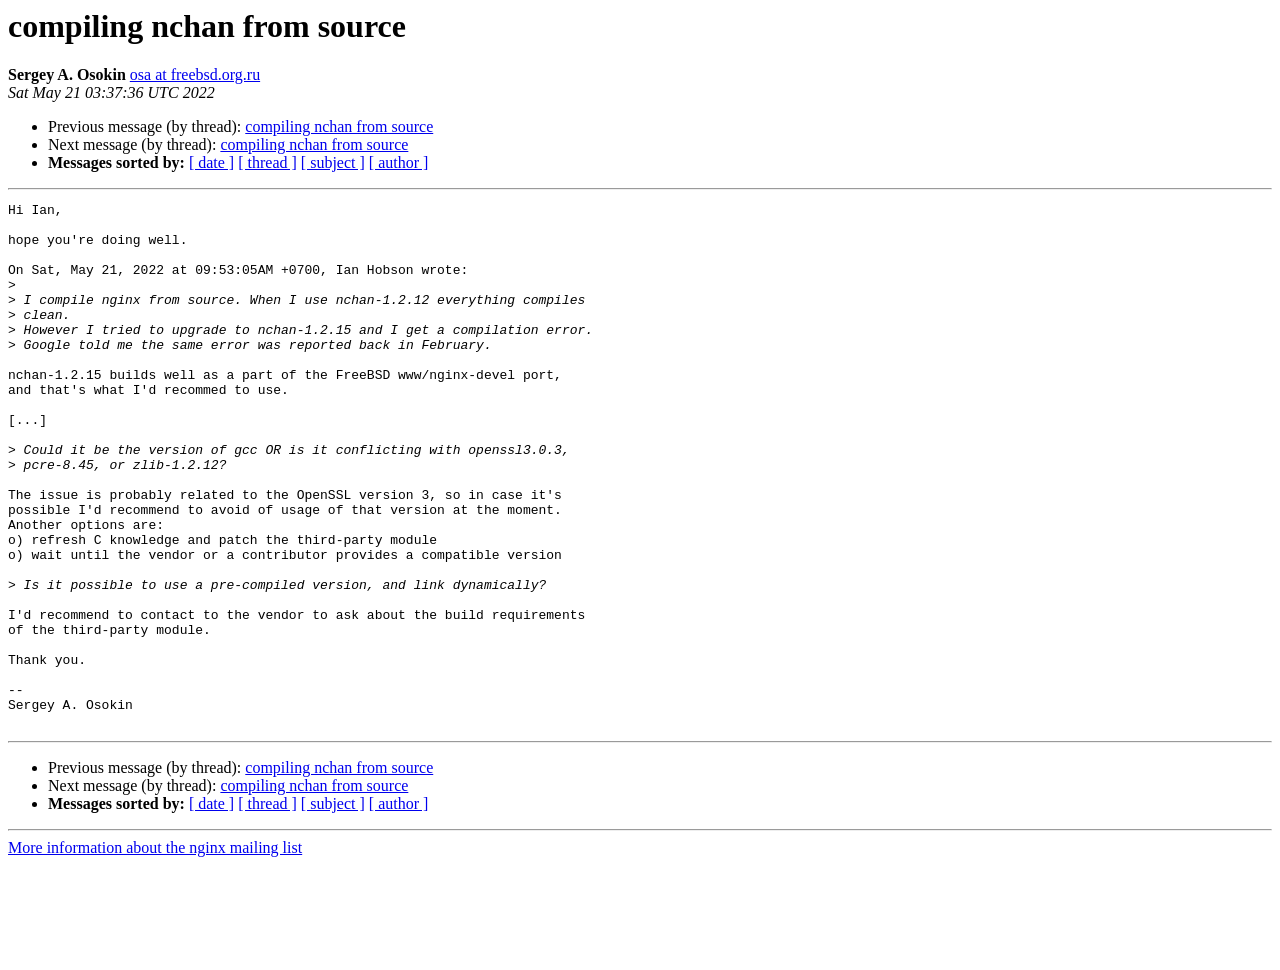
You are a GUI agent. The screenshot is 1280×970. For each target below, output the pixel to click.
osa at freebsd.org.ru (195, 74)
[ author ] (399, 162)
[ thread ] (267, 162)
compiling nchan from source (339, 126)
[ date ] (211, 162)
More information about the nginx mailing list (155, 952)
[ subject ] (333, 162)
